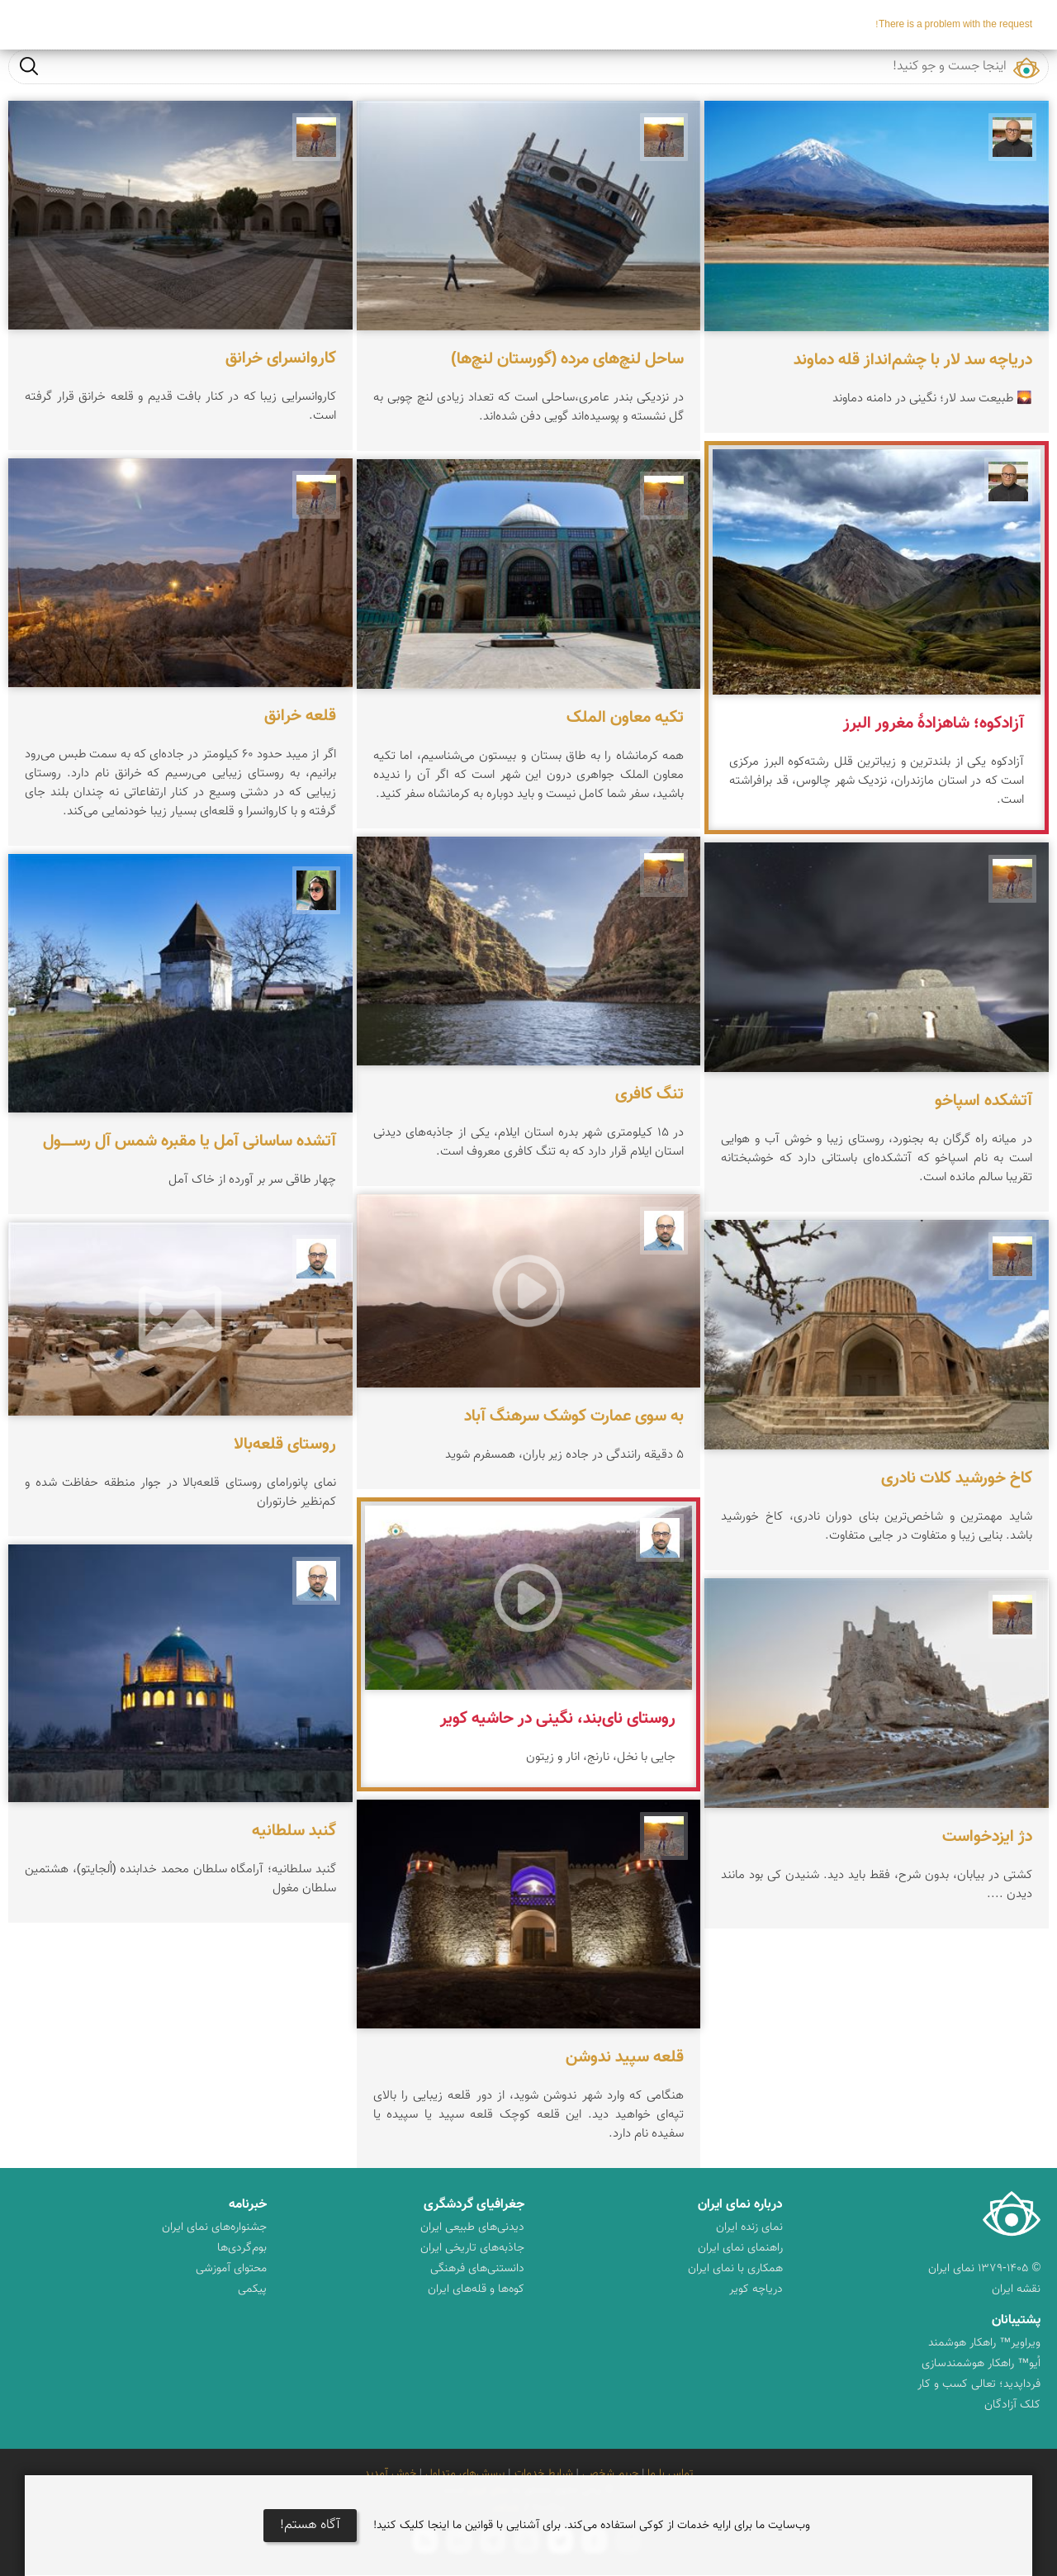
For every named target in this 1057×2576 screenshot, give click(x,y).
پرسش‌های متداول (465, 2473)
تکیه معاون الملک (625, 717)
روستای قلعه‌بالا (285, 1444)
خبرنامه (248, 2204)
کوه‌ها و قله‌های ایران (476, 2289)
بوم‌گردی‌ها (242, 2248)
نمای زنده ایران (749, 2227)
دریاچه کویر (756, 2289)
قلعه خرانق (300, 716)
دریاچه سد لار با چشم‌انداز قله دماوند (913, 360)
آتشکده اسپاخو (983, 1101)
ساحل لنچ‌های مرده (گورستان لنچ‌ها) (567, 359)
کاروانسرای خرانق (280, 358)
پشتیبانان (1016, 2320)
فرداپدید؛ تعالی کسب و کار (978, 2384)
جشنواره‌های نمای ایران (214, 2227)
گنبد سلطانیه (294, 1831)
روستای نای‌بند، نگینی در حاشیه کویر (557, 1718)
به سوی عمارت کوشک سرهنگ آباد (574, 1416)
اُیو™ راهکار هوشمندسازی (981, 2364)
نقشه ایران (1016, 2289)
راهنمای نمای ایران (740, 2248)
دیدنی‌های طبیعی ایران (472, 2227)
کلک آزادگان (1012, 2405)
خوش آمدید (390, 2473)
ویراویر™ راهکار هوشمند (984, 2343)
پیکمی (252, 2289)
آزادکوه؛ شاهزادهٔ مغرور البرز (933, 723)
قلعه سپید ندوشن (625, 2057)
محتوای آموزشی (231, 2269)
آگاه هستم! (310, 2525)
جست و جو (29, 65)
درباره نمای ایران (740, 2204)
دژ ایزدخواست (987, 1837)
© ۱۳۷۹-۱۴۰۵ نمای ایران (984, 2269)
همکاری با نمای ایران (735, 2269)
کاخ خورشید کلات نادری (956, 1478)
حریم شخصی (610, 2473)
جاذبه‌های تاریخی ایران (472, 2248)
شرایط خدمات (543, 2473)
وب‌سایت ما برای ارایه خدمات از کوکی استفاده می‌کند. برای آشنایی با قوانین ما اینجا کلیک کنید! (591, 2526)
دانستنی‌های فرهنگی (477, 2269)
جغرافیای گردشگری (474, 2204)
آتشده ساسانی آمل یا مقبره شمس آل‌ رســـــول (189, 1141)
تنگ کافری (649, 1094)
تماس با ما (670, 2473)
